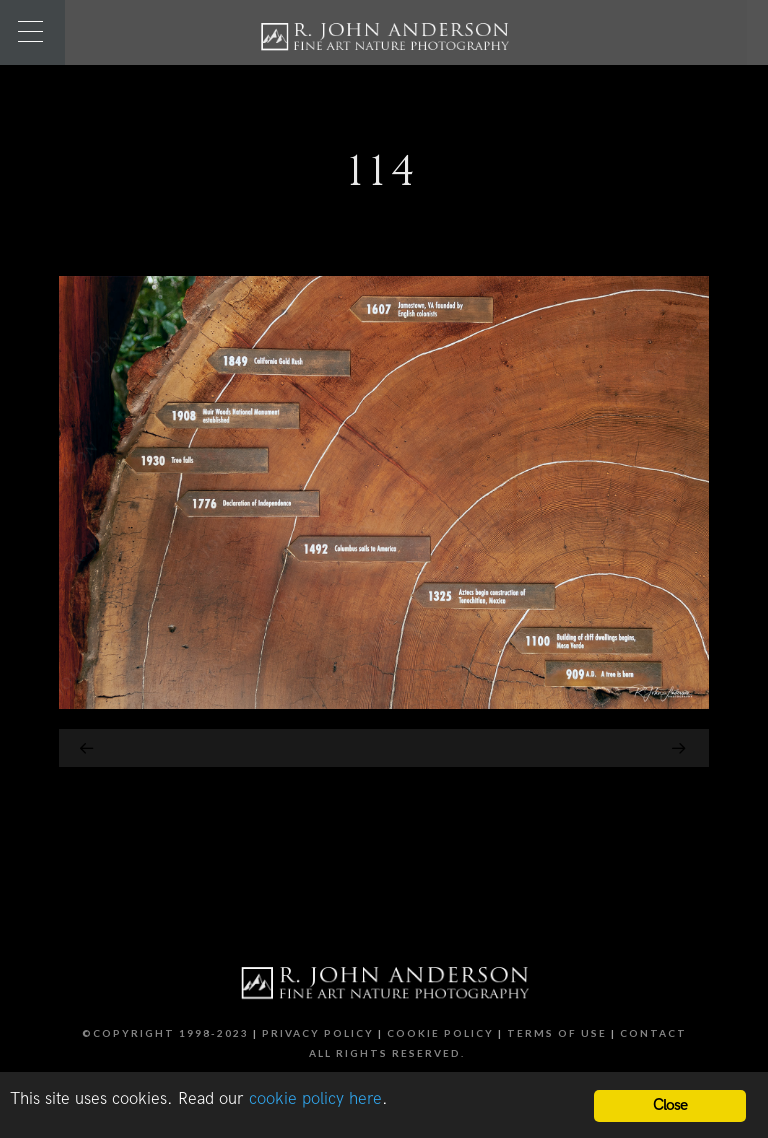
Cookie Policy (440, 1033)
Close (670, 1105)
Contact (653, 1033)
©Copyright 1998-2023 (165, 1033)
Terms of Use (557, 1033)
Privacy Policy (318, 1033)
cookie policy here (315, 1099)
